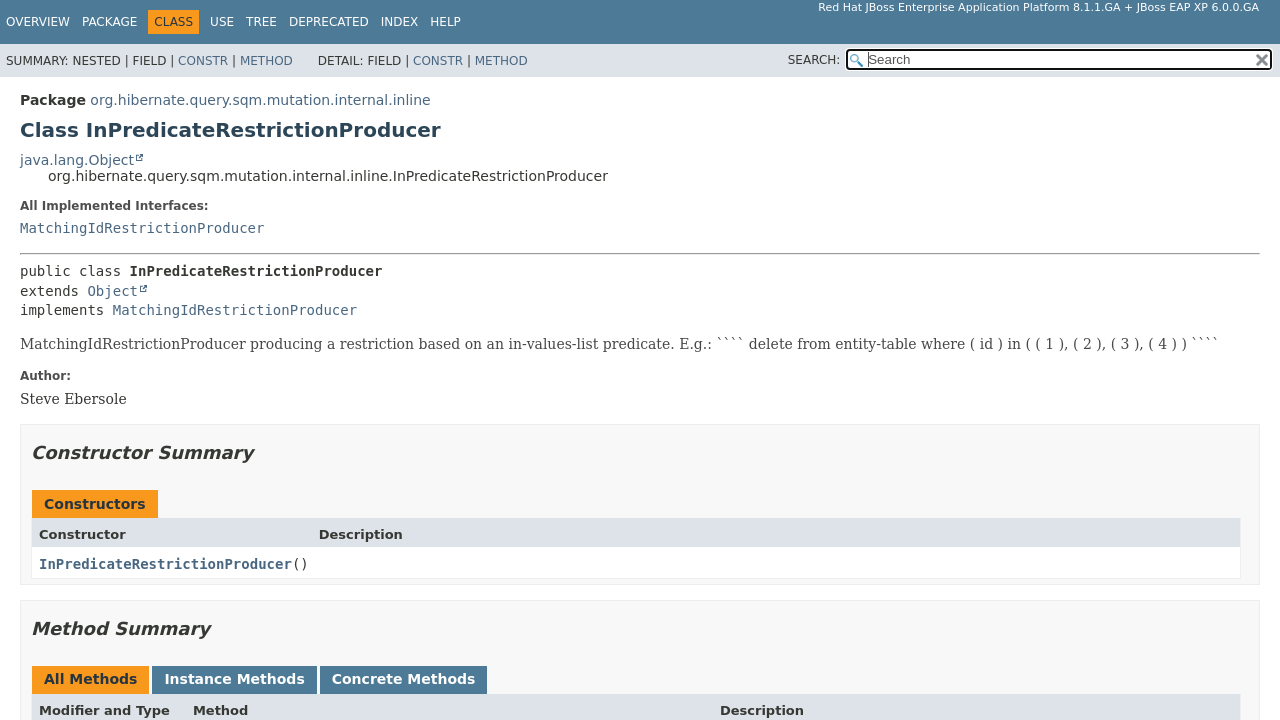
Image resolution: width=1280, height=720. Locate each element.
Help (445, 22)
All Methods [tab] (90, 679)
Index (400, 22)
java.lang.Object (77, 160)
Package (109, 22)
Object (112, 291)
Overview (38, 22)
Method (266, 61)
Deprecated (329, 22)
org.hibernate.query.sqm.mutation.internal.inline (260, 100)
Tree (261, 22)
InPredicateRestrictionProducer (165, 564)
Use (222, 22)
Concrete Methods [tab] (404, 679)
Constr (203, 61)
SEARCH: (814, 60)
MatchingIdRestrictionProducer (142, 228)
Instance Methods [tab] (234, 679)
